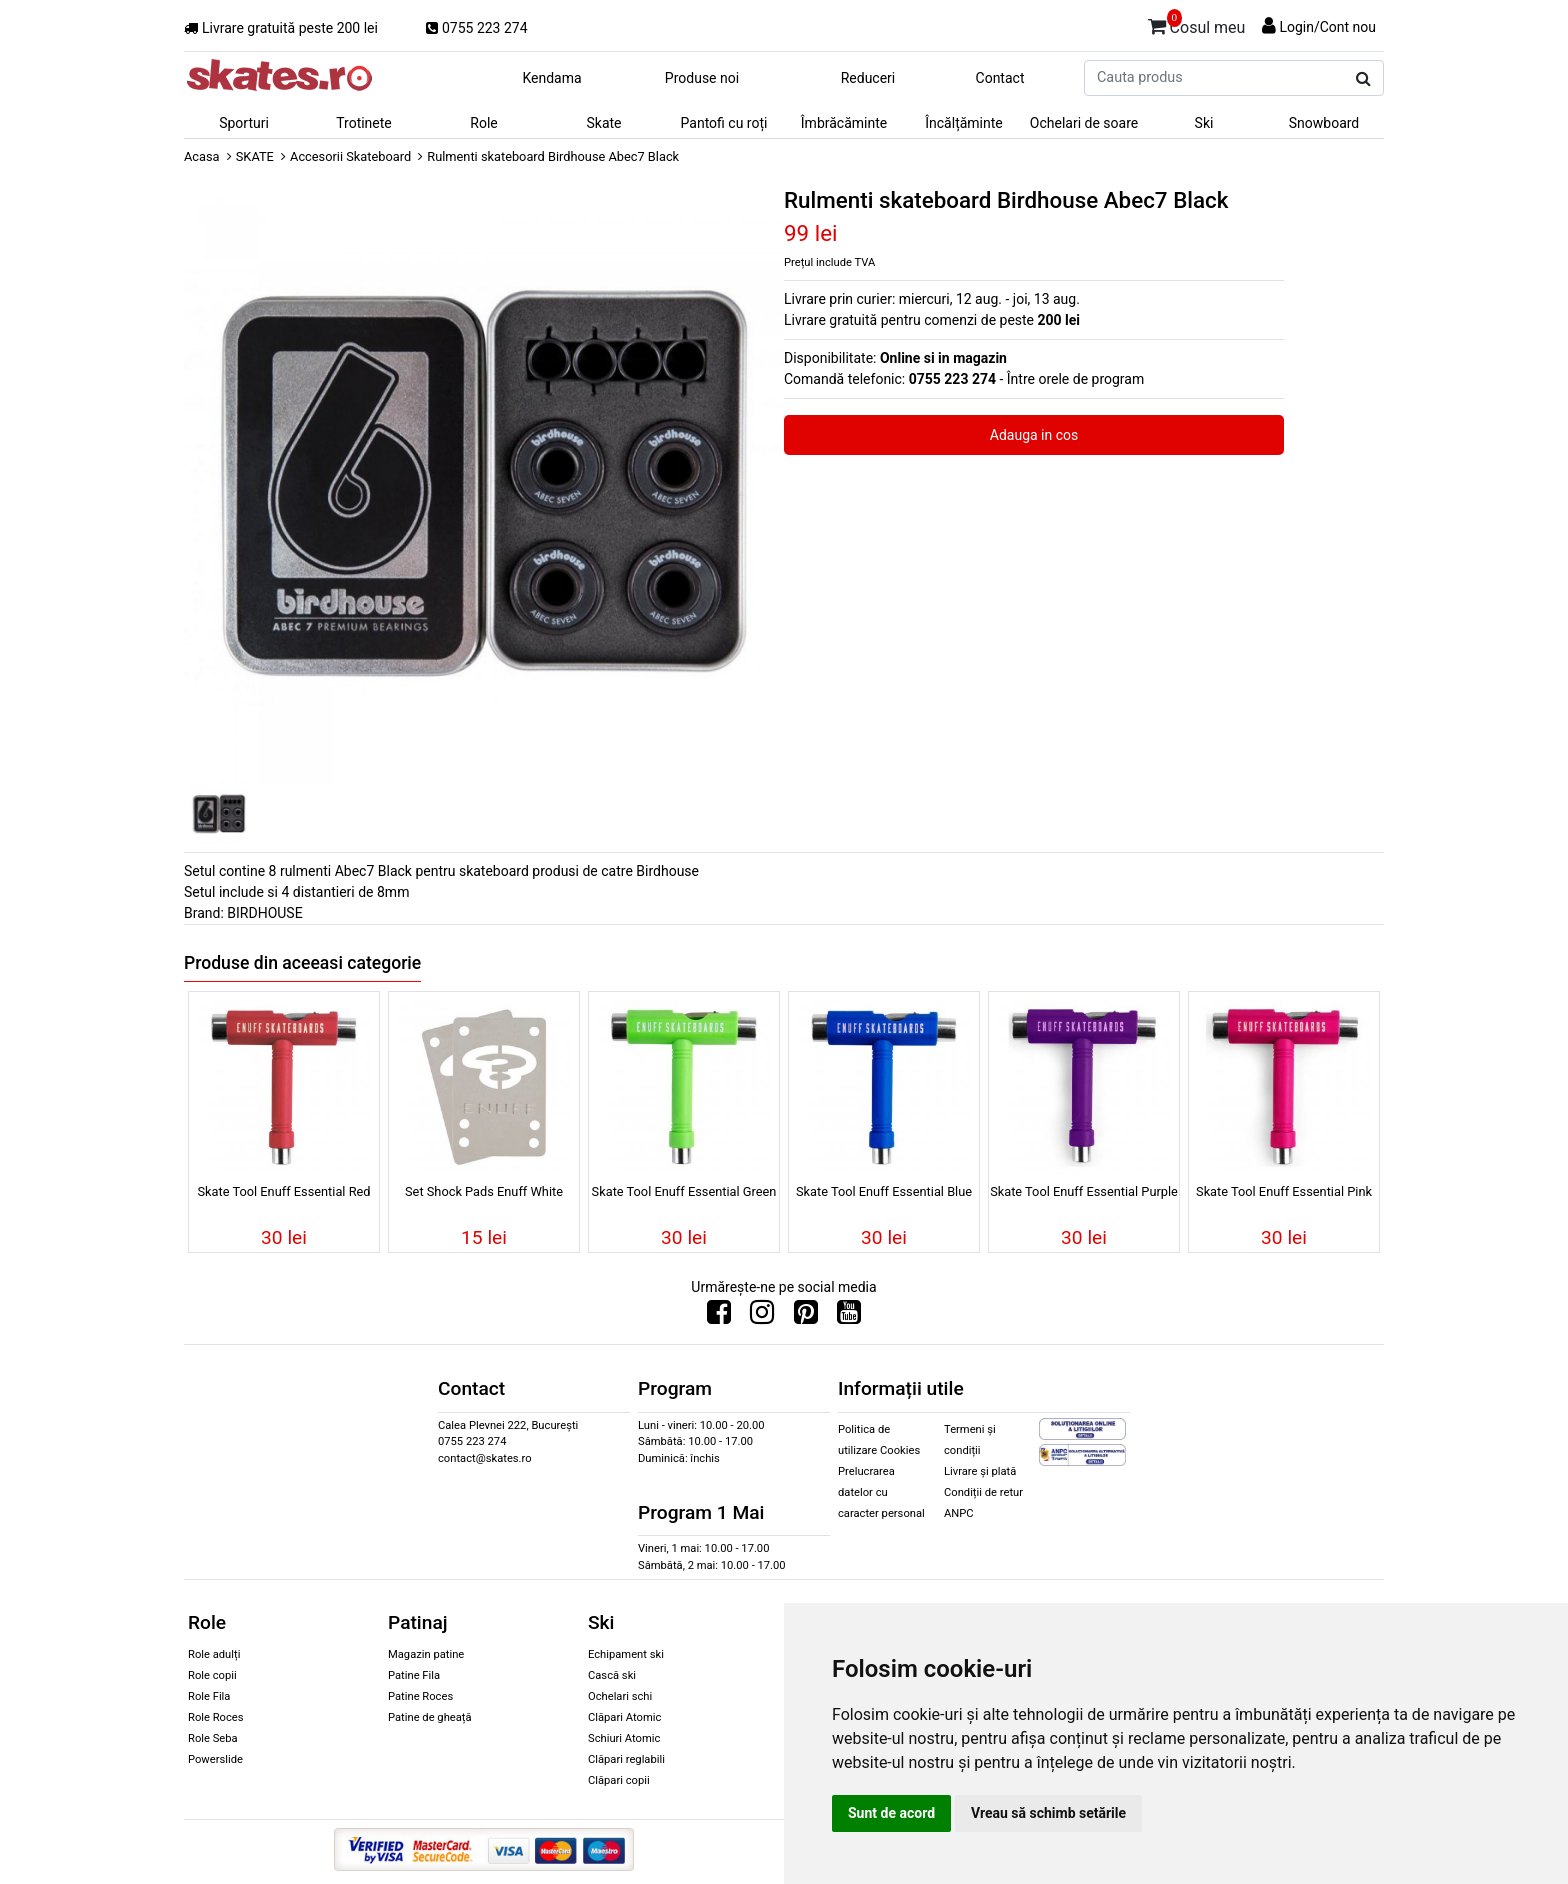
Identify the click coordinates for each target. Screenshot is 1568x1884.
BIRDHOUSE (264, 913)
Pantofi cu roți (724, 123)
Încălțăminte (964, 123)
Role (483, 123)
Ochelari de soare (1084, 123)
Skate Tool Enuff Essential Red (283, 1191)
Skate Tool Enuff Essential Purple (1084, 1191)
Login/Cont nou (1327, 27)
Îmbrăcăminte (844, 123)
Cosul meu (1197, 24)
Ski (1204, 123)
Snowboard (1324, 123)
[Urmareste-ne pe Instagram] (762, 1317)
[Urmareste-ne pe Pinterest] (806, 1317)
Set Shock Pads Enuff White (484, 1191)
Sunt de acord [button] (891, 1813)
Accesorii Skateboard (350, 156)
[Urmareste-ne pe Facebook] (719, 1317)
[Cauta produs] (1363, 79)
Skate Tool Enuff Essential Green (684, 1191)
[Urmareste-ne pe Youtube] (849, 1317)
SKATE (255, 156)
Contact (1000, 78)
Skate (603, 123)
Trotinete (364, 123)
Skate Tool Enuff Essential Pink (1284, 1191)
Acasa (202, 156)
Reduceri (868, 78)
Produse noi (702, 78)
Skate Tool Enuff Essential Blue (884, 1191)
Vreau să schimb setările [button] (1048, 1813)
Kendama (551, 78)
